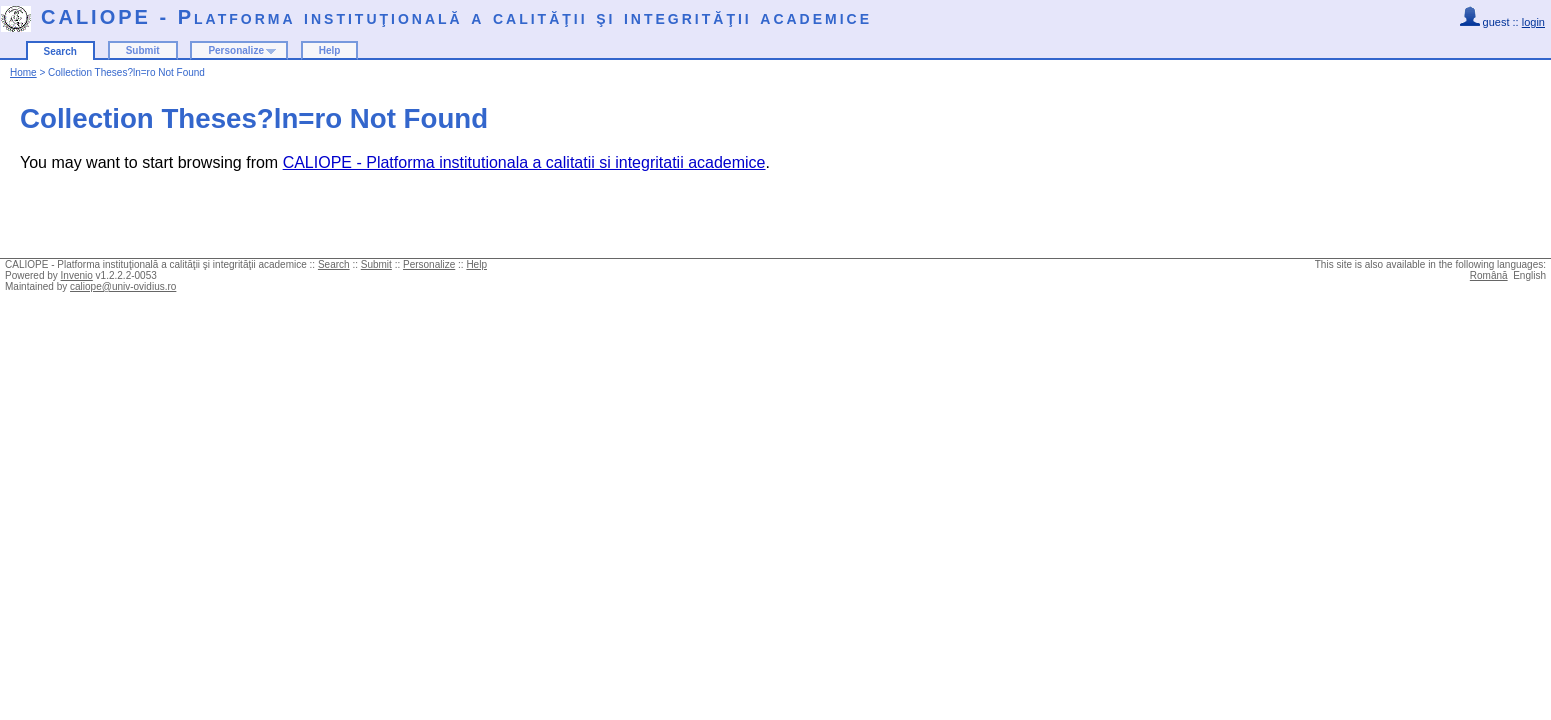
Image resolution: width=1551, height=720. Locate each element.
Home (23, 72)
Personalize (236, 50)
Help (330, 50)
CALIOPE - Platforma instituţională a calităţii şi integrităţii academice (456, 17)
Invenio (77, 275)
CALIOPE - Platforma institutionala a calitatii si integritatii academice (524, 162)
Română (1489, 275)
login (1533, 22)
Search (60, 51)
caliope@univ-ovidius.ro (123, 286)
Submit (143, 50)
